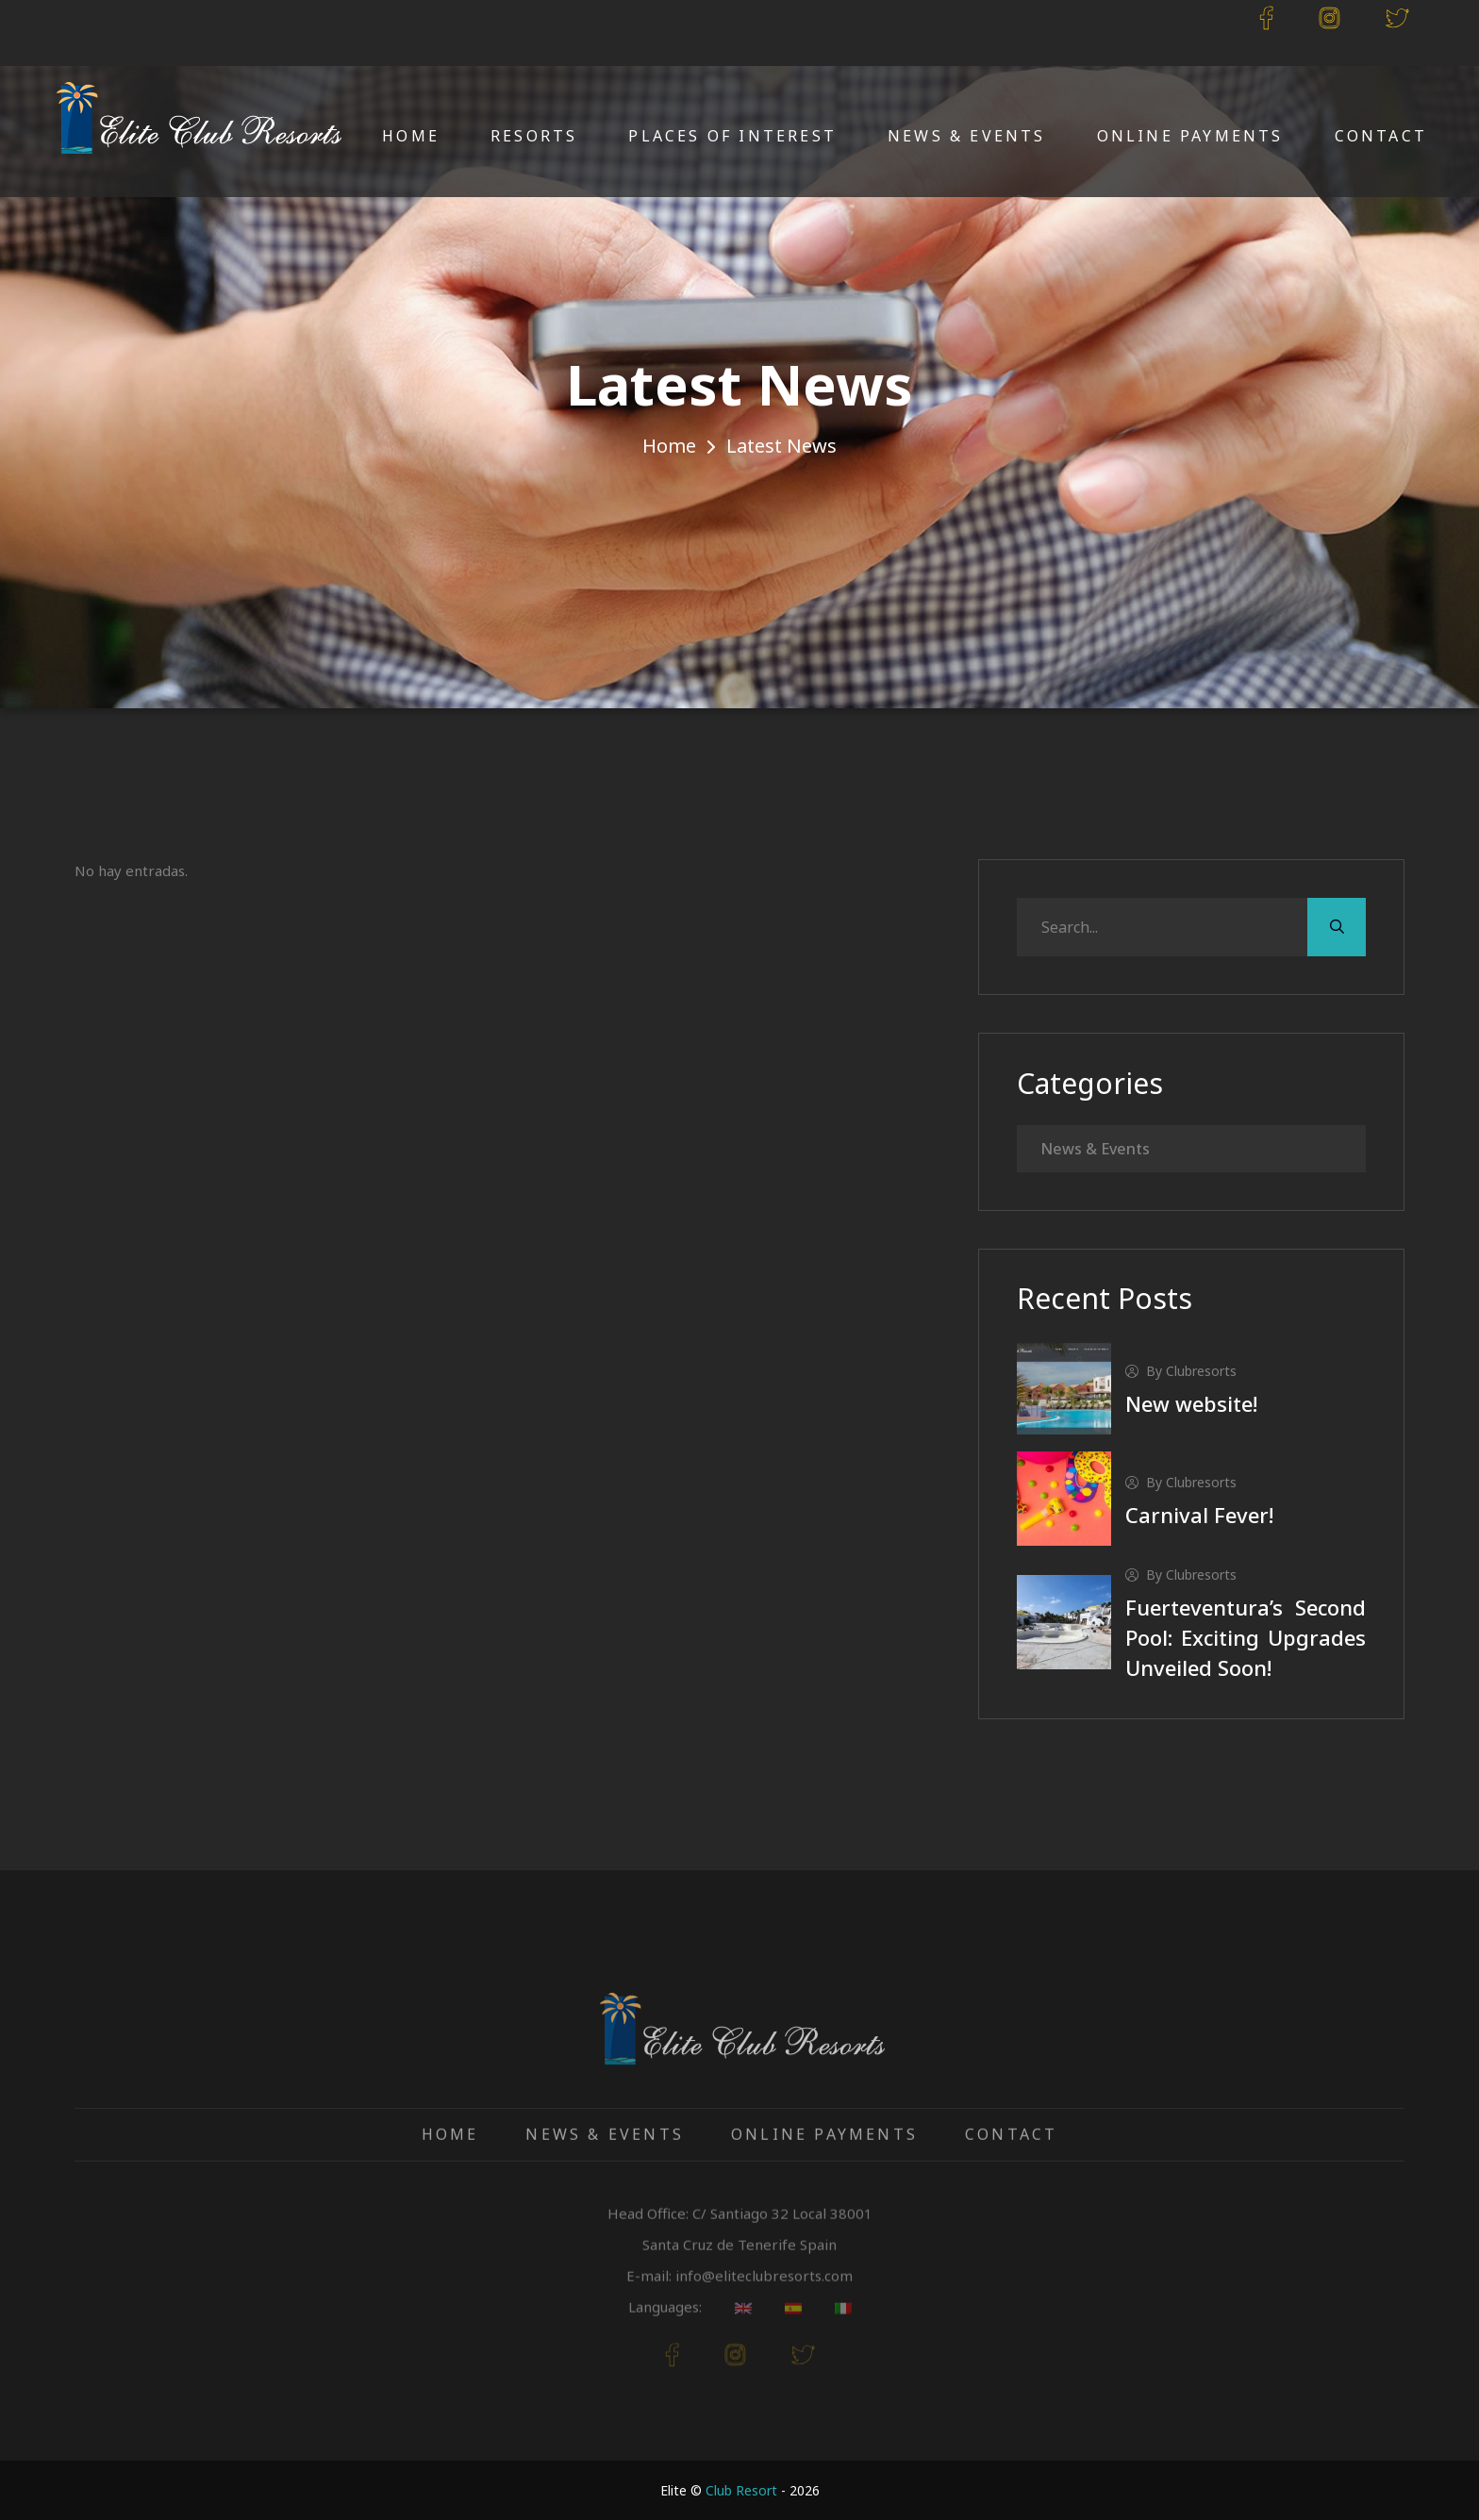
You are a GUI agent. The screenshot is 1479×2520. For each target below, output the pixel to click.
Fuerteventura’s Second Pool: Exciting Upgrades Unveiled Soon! (1245, 1637)
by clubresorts (1181, 1371)
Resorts (533, 135)
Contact (1381, 135)
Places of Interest (732, 135)
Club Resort (741, 2490)
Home (411, 135)
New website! (1191, 1403)
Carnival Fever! (1199, 1514)
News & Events (967, 135)
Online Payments (1190, 135)
